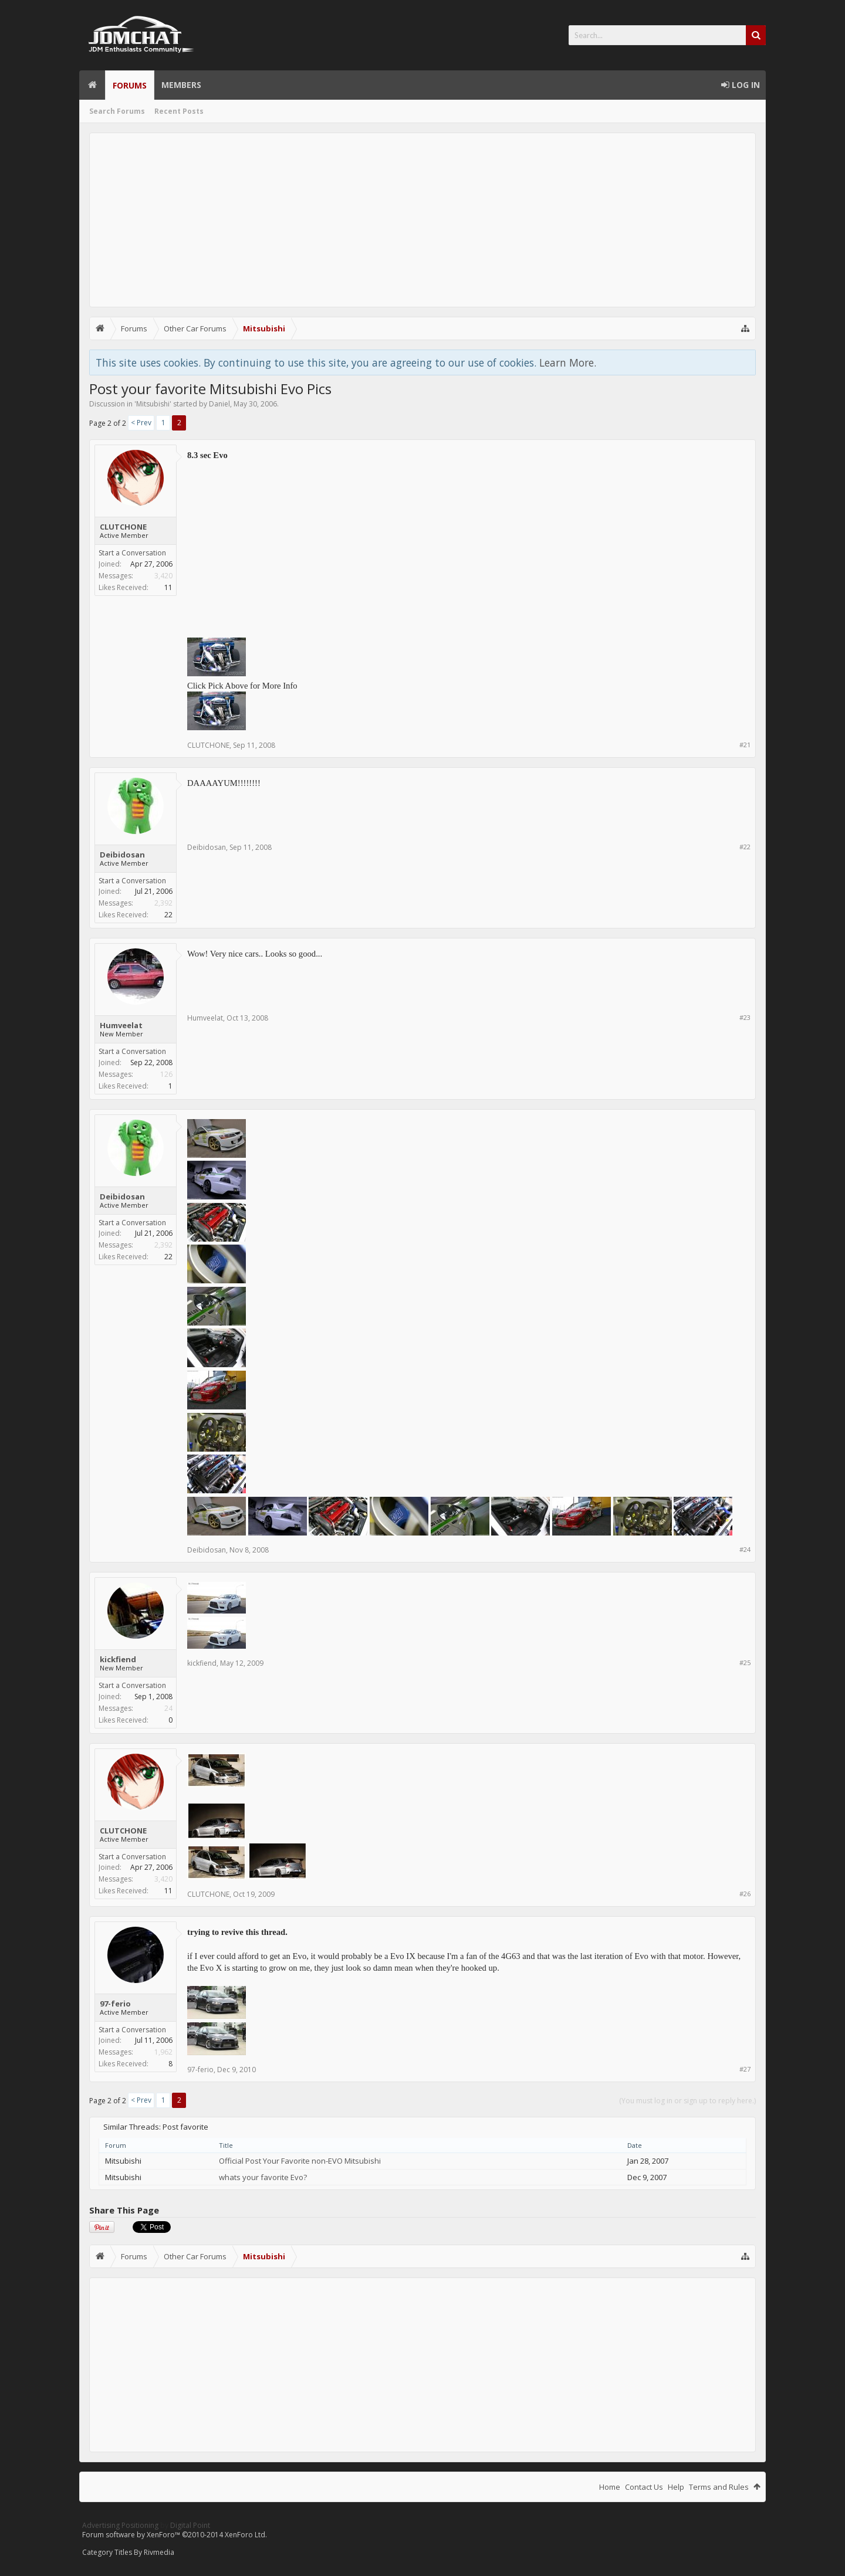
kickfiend (118, 1659)
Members (181, 84)
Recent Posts (179, 111)
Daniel (219, 404)
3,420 (163, 576)
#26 (745, 1893)
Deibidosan (122, 854)
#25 (745, 1662)
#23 (745, 1017)
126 (166, 1074)
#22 (745, 846)
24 (168, 1708)
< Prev (141, 423)
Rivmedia (159, 2552)
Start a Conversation (132, 553)
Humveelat (121, 1025)
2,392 (163, 903)
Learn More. (567, 362)
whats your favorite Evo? (263, 2177)
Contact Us (644, 2487)
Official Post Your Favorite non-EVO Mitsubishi (300, 2160)
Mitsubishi (153, 404)
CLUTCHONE (123, 526)
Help (676, 2487)
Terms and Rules (719, 2487)
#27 (745, 2069)
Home (92, 85)
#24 (745, 1549)
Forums (130, 85)
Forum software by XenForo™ (174, 2535)
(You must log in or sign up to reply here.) (687, 2101)
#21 (745, 744)
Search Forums (117, 111)
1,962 (163, 2052)
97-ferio (115, 2003)
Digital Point (190, 2525)
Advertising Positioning (120, 2525)
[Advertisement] (422, 220)
